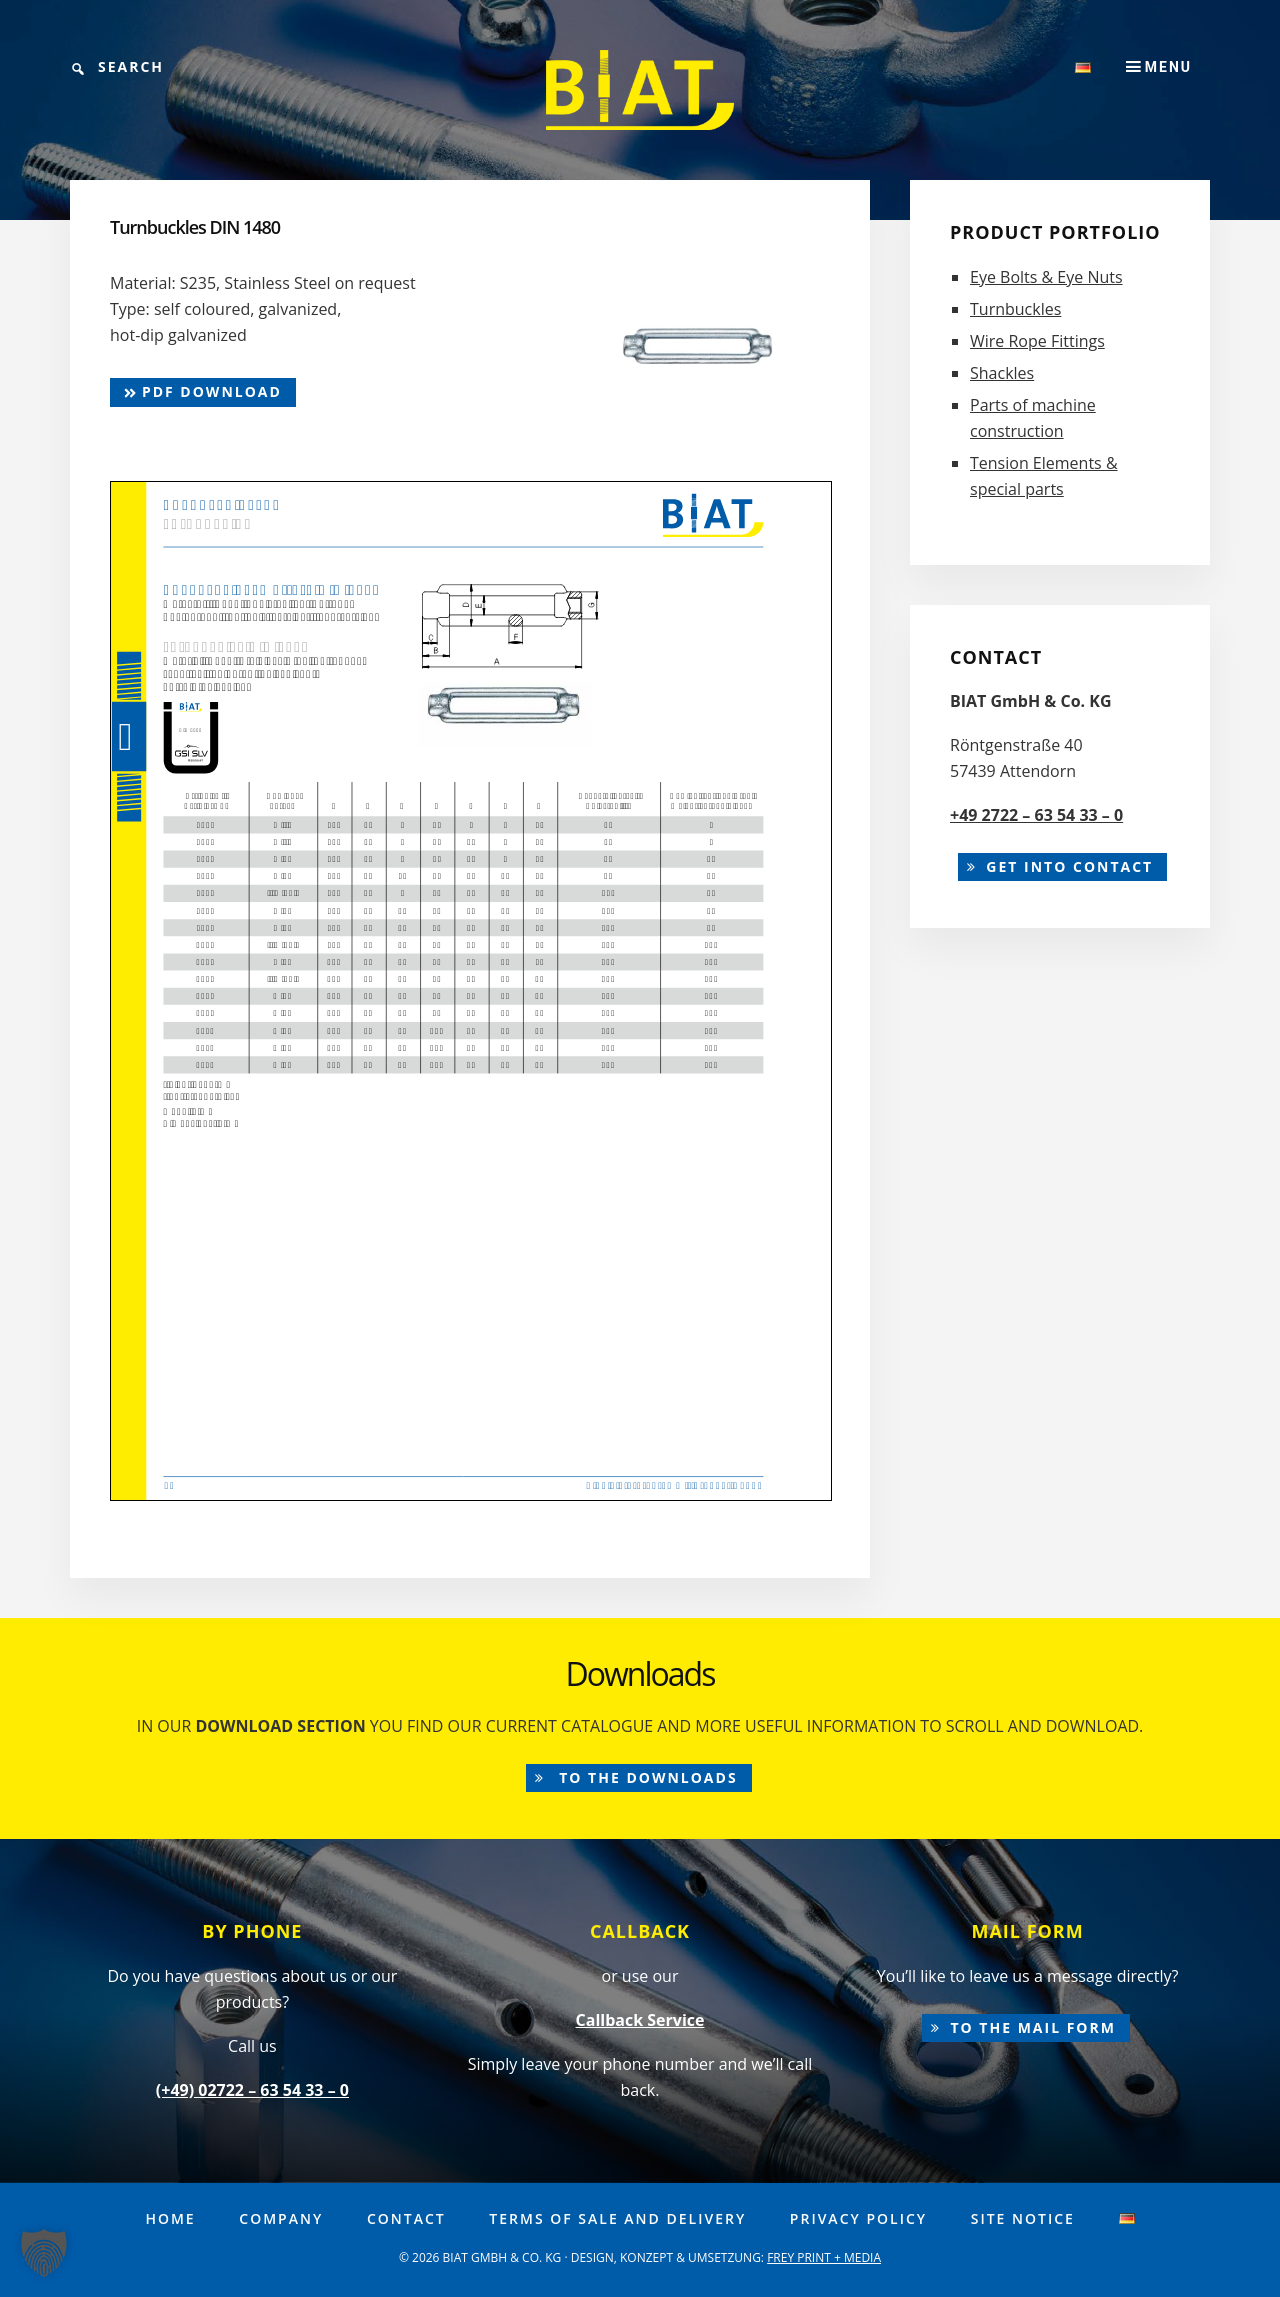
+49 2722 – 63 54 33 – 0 (1036, 815)
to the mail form (1033, 2027)
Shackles (1002, 373)
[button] (44, 2253)
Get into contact (1069, 866)
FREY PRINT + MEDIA (824, 2257)
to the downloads (646, 1777)
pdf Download (203, 391)
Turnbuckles (1015, 309)
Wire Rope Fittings (1037, 341)
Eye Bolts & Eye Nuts (1046, 277)
